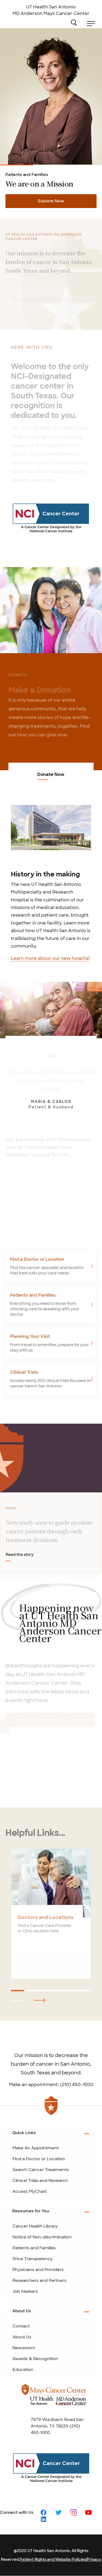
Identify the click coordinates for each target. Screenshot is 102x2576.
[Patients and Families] (51, 1303)
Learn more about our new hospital (50, 958)
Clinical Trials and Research (85, 165)
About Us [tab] (21, 2311)
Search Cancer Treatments (41, 2169)
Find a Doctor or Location (39, 2159)
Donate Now (50, 774)
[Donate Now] (51, 610)
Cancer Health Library (35, 2226)
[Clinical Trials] (51, 1377)
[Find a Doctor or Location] (51, 1264)
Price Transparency (33, 2259)
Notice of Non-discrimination (42, 2237)
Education (23, 2369)
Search (76, 22)
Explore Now (51, 201)
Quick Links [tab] (24, 2132)
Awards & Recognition (35, 2358)
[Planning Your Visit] (51, 1341)
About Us (22, 2337)
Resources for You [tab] (30, 2211)
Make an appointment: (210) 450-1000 (51, 2084)
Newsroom (24, 2348)
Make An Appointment (36, 2148)
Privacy (94, 2559)
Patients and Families (17, 165)
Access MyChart (30, 2191)
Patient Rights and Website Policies (53, 2559)
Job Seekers (25, 2291)
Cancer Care (51, 165)
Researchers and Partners (39, 2280)
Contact (21, 2326)
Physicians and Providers (38, 2269)
